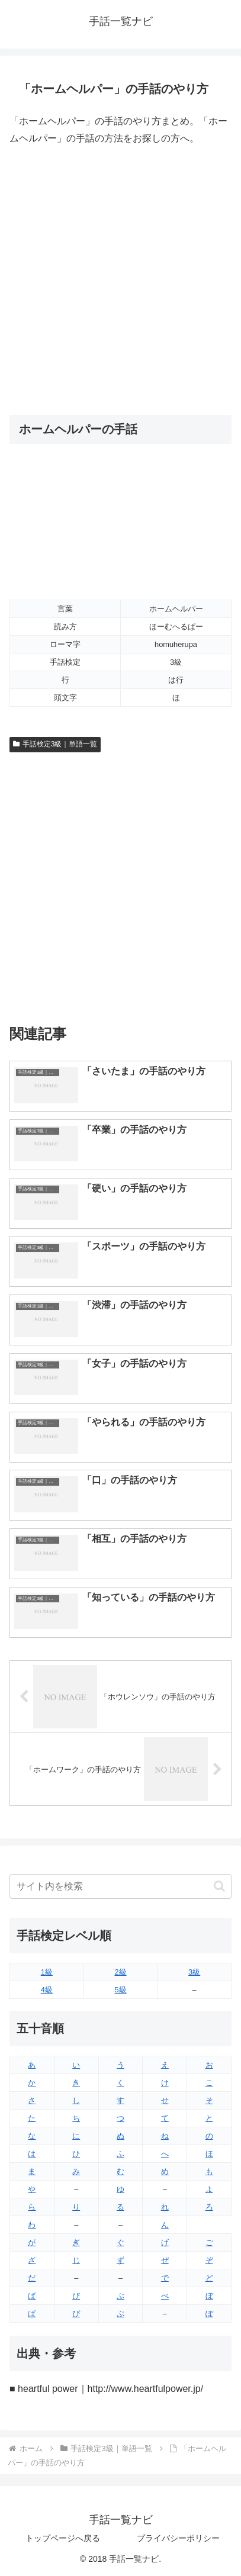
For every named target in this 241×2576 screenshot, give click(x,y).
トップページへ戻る (62, 2538)
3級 (194, 1972)
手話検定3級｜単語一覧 (55, 744)
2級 (120, 1972)
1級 (47, 1972)
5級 (120, 1989)
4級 (47, 1989)
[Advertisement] (120, 280)
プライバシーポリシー (178, 2538)
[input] (120, 1886)
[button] (219, 1886)
